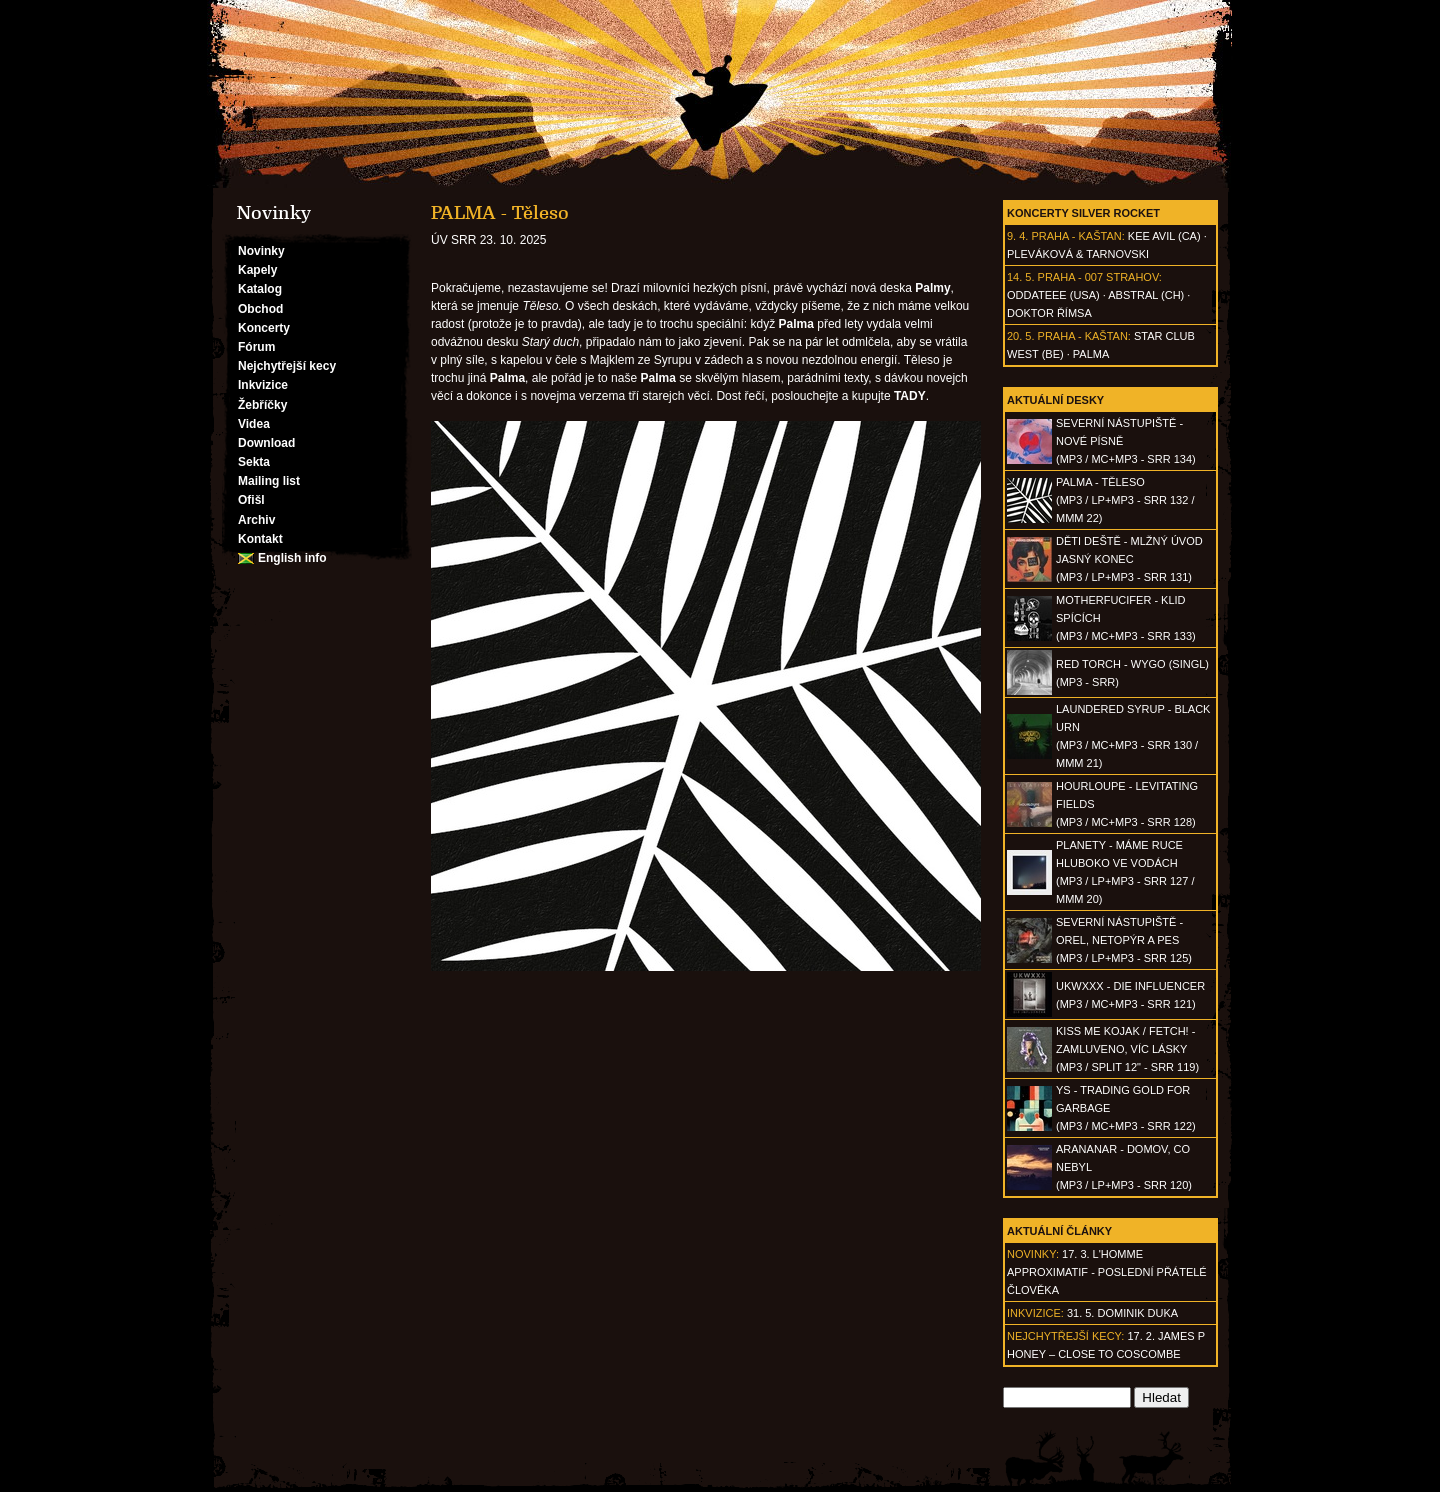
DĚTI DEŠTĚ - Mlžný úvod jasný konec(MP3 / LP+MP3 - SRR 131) (1129, 559)
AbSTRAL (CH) (1146, 295)
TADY (910, 396)
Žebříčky (262, 405)
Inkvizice (263, 385)
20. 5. (1021, 336)
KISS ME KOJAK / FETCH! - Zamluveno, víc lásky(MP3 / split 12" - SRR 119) (1127, 1049)
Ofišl (251, 500)
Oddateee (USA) (1053, 295)
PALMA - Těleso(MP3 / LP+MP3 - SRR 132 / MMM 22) (1125, 500)
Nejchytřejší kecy (287, 366)
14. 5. (1021, 277)
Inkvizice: (1035, 1313)
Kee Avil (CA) (1164, 236)
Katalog (260, 289)
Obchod (260, 309)
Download (266, 443)
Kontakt (260, 539)
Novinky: (1033, 1254)
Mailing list (269, 481)
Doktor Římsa (1049, 313)
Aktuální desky (1055, 400)
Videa (254, 424)
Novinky (261, 251)
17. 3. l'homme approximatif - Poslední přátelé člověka (1107, 1272)
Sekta (254, 462)
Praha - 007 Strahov (1098, 277)
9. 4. (1017, 236)
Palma (1091, 354)
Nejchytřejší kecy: (1065, 1336)
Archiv (256, 520)
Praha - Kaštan (1076, 236)
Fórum (256, 347)
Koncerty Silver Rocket (1083, 213)
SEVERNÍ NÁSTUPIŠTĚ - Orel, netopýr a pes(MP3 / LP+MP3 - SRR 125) (1124, 940)
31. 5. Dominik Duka (1122, 1313)
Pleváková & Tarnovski (1078, 254)
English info (292, 558)
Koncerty (264, 328)
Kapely (257, 270)
